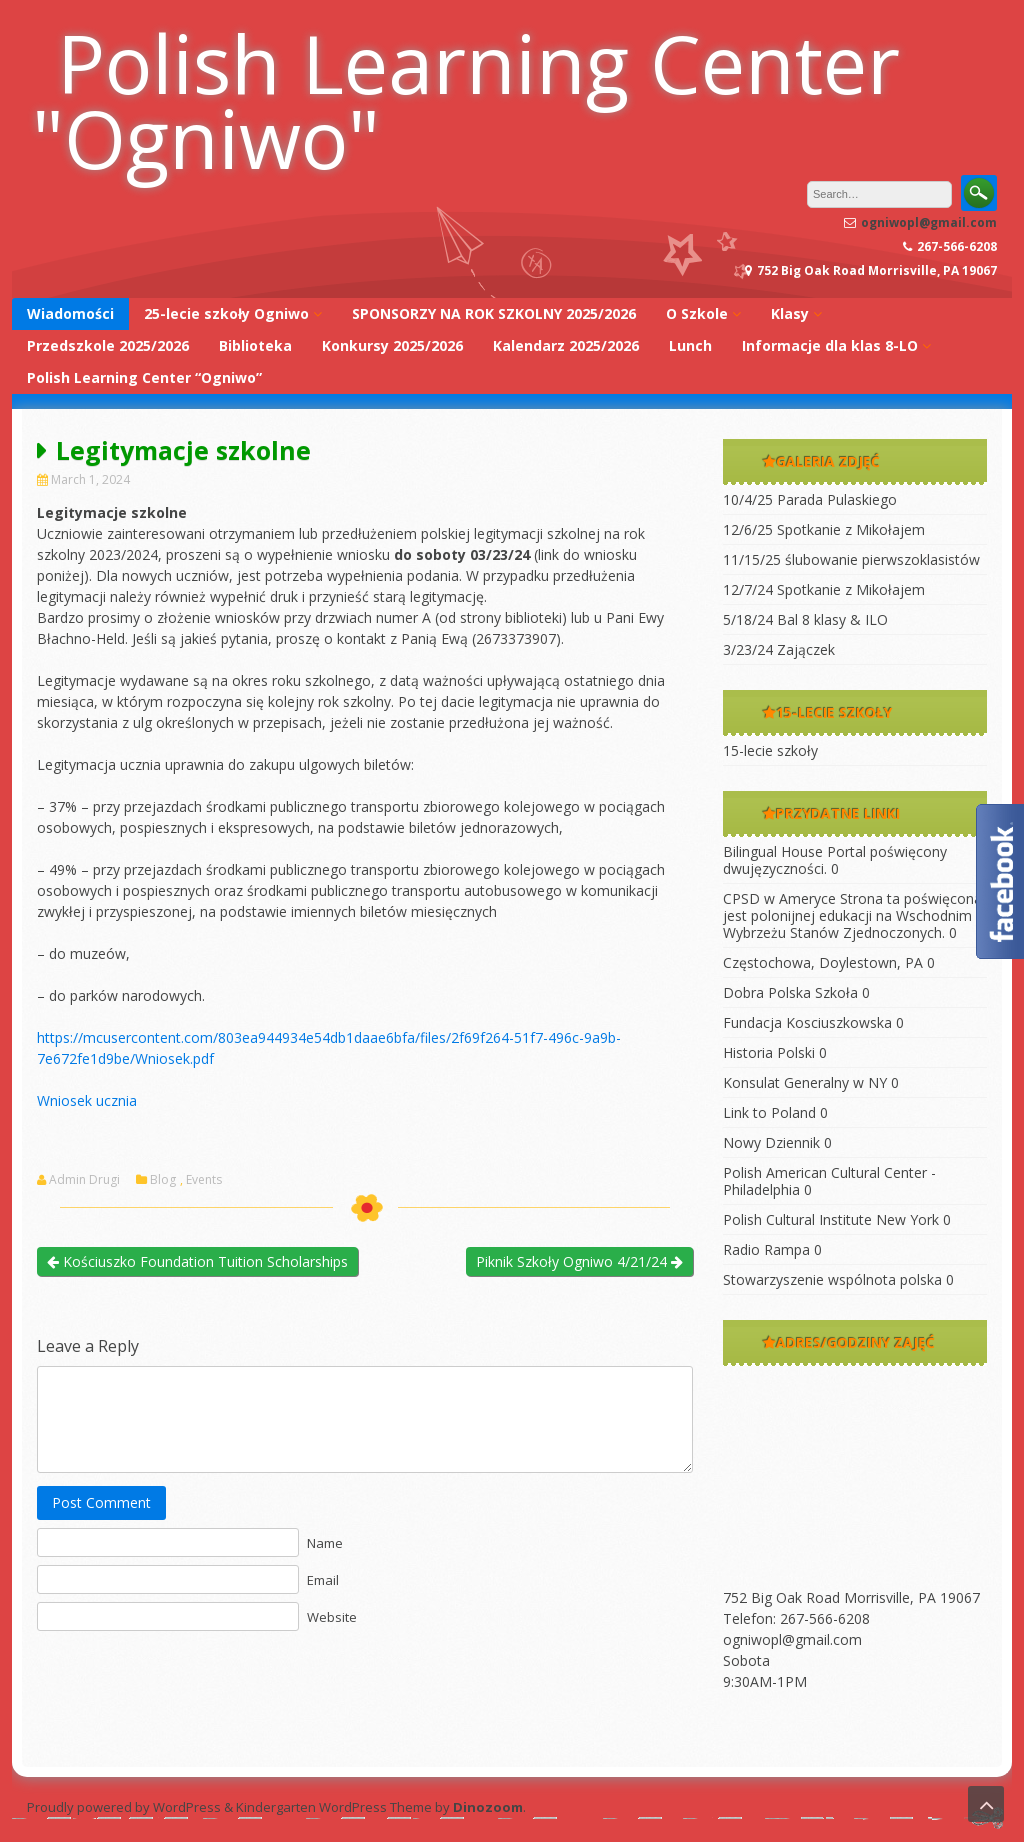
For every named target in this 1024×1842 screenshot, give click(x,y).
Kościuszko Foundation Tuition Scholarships (197, 1261)
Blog (163, 1180)
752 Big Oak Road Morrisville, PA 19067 (851, 1597)
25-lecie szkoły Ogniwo (226, 313)
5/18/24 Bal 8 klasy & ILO (805, 619)
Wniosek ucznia (87, 1100)
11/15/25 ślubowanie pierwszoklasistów (851, 559)
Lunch (690, 345)
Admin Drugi (84, 1180)
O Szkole (697, 313)
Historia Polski (769, 1052)
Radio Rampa (766, 1249)
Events (204, 1180)
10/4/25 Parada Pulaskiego (810, 499)
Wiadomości (70, 313)
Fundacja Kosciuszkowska (807, 1022)
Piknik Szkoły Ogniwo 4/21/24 (579, 1261)
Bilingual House (773, 851)
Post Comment (101, 1502)
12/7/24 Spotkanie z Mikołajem (824, 589)
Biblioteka (255, 345)
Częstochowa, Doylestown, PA (823, 962)
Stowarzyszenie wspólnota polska (832, 1279)
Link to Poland (769, 1112)
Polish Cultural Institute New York (831, 1219)
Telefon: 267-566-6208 (796, 1618)
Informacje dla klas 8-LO (830, 345)
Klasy (790, 313)
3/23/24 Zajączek (779, 649)
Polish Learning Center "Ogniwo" (466, 100)
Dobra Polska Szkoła (790, 992)
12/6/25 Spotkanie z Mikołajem (824, 529)
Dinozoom (488, 1807)
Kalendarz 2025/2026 (566, 345)
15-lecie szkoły (770, 750)
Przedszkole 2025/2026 (108, 345)
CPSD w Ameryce (779, 898)
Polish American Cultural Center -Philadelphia (829, 1181)
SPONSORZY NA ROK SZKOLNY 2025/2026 (494, 313)
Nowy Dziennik (771, 1142)
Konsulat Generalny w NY (805, 1082)
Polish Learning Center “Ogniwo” (144, 377)
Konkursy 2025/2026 (392, 345)
